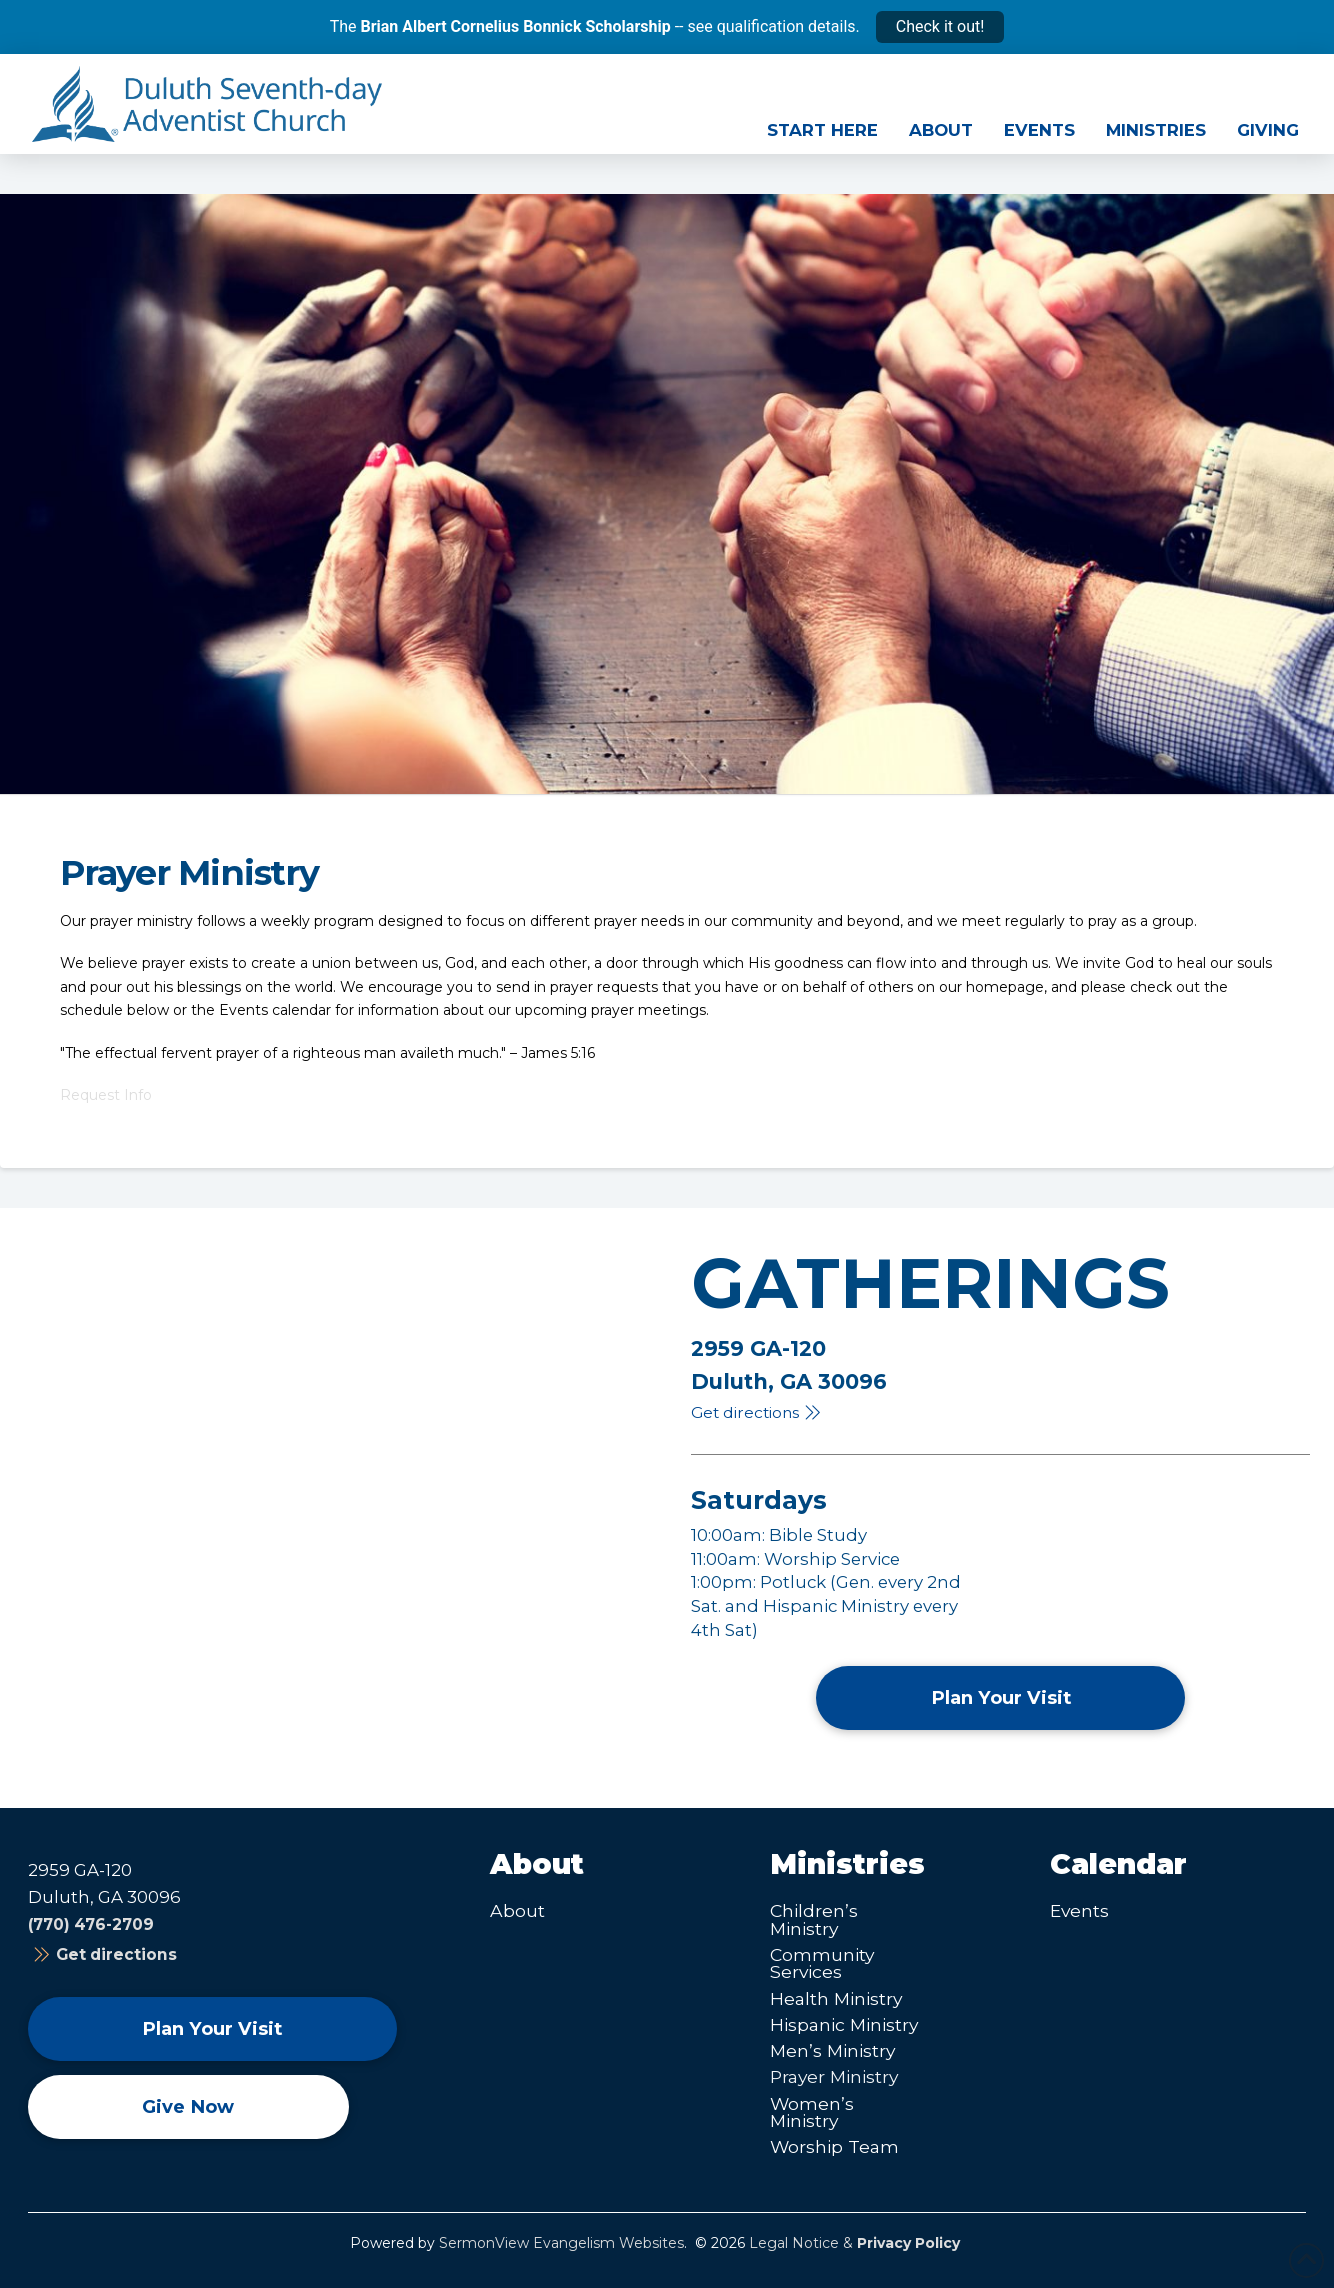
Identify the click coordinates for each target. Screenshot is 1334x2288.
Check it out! (940, 26)
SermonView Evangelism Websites (561, 2243)
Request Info (106, 1095)
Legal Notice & (854, 2243)
